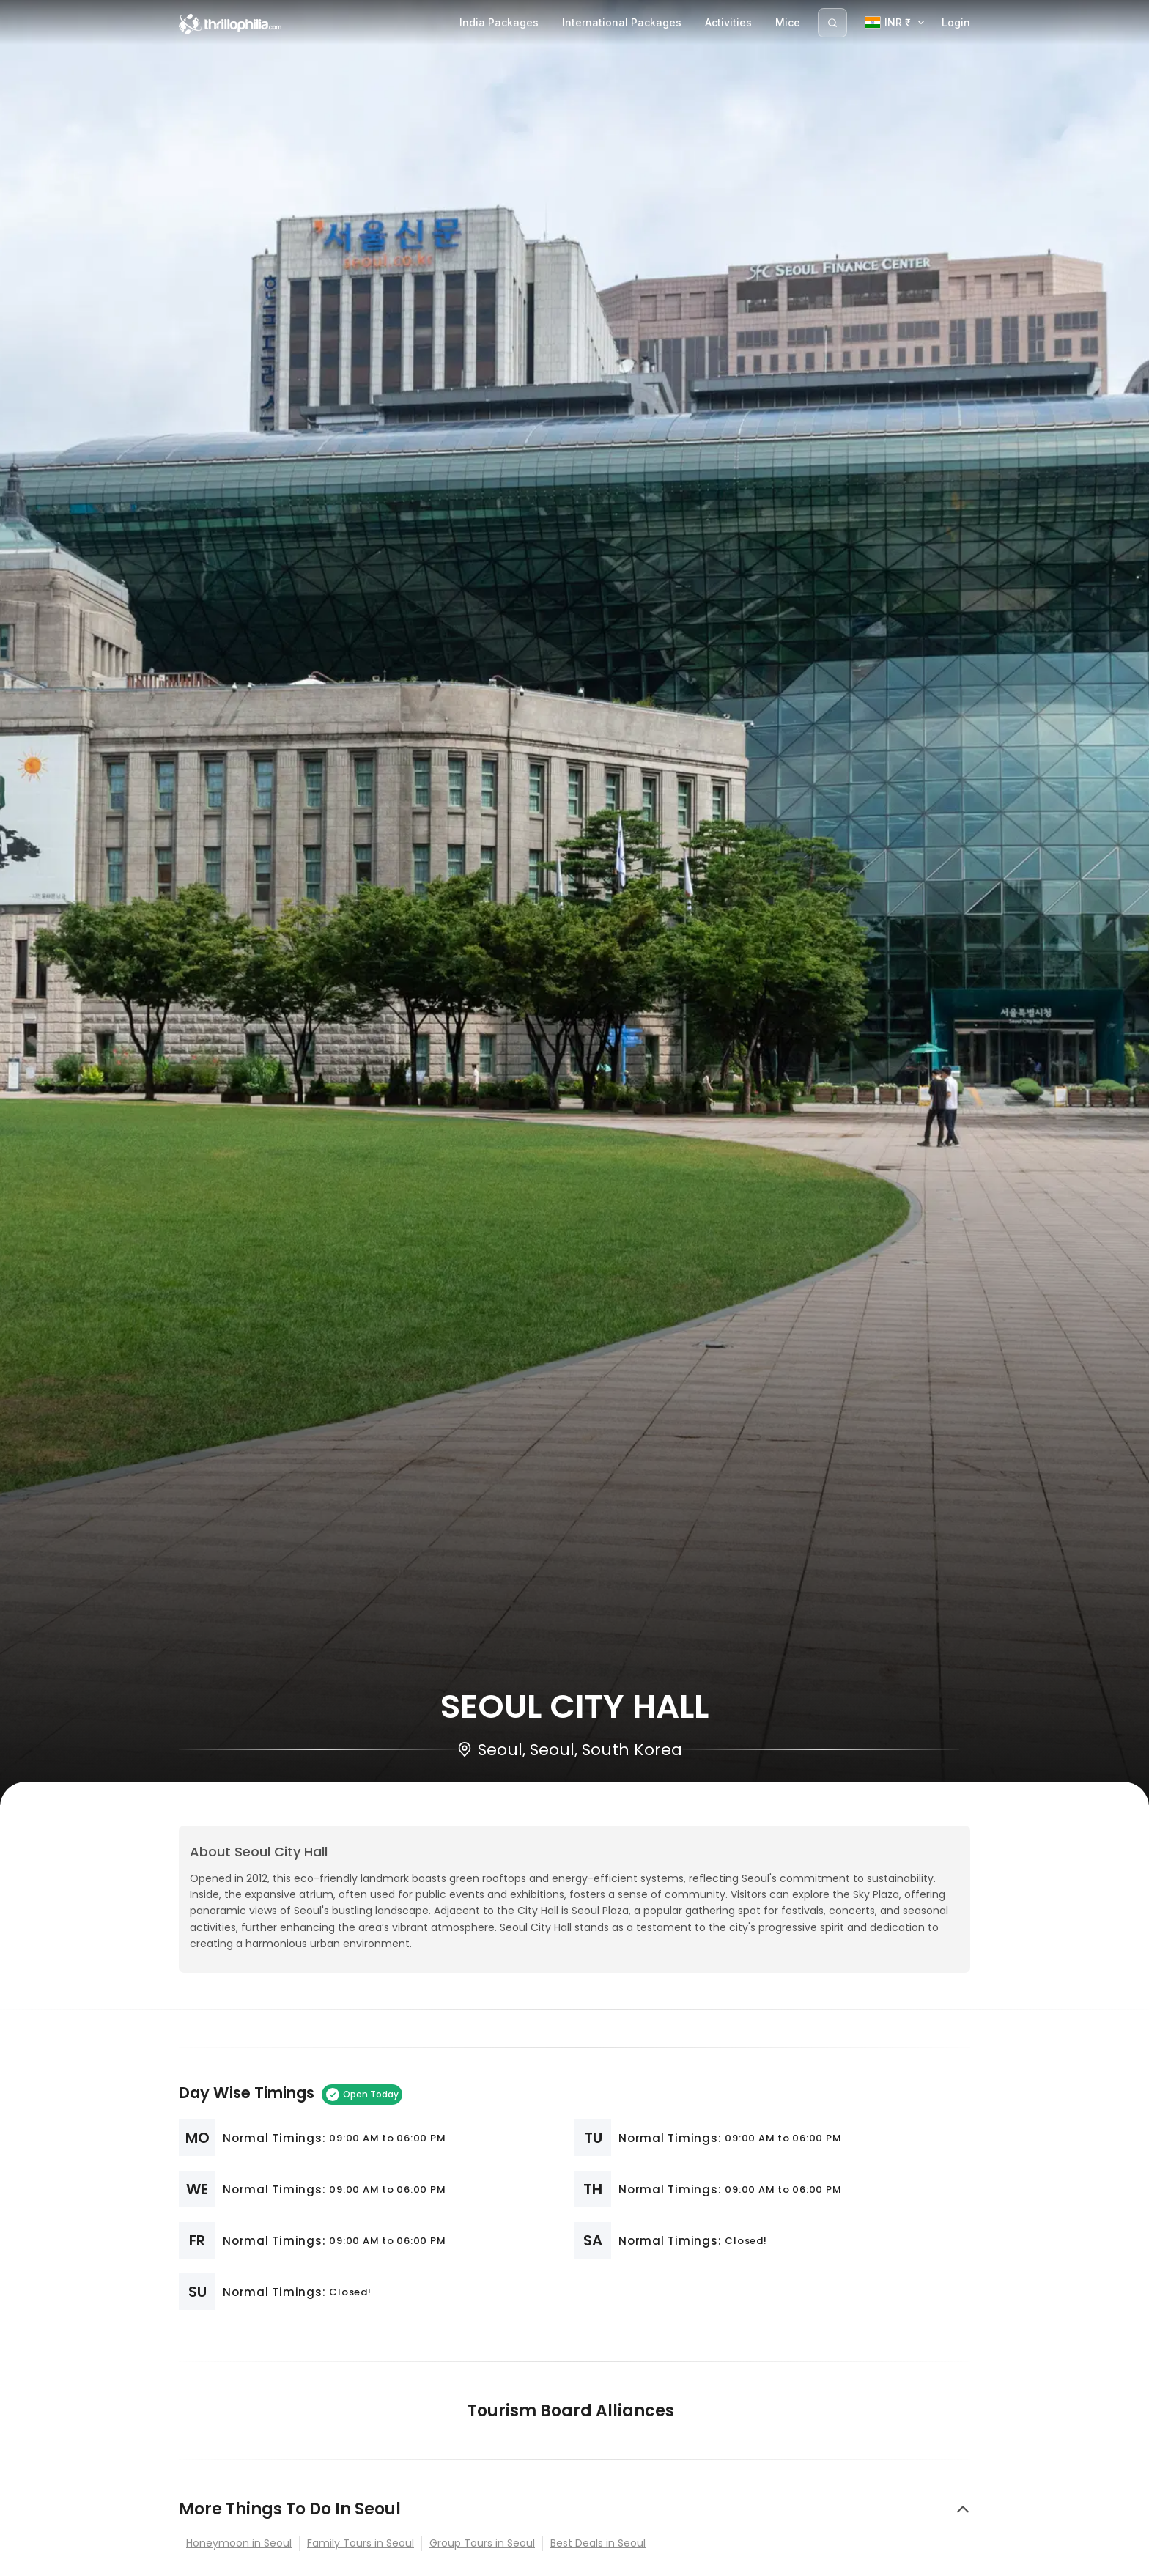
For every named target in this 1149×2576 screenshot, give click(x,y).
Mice (787, 22)
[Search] (832, 22)
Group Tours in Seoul (482, 2543)
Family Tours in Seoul (360, 2543)
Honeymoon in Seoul (239, 2543)
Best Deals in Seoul (598, 2543)
